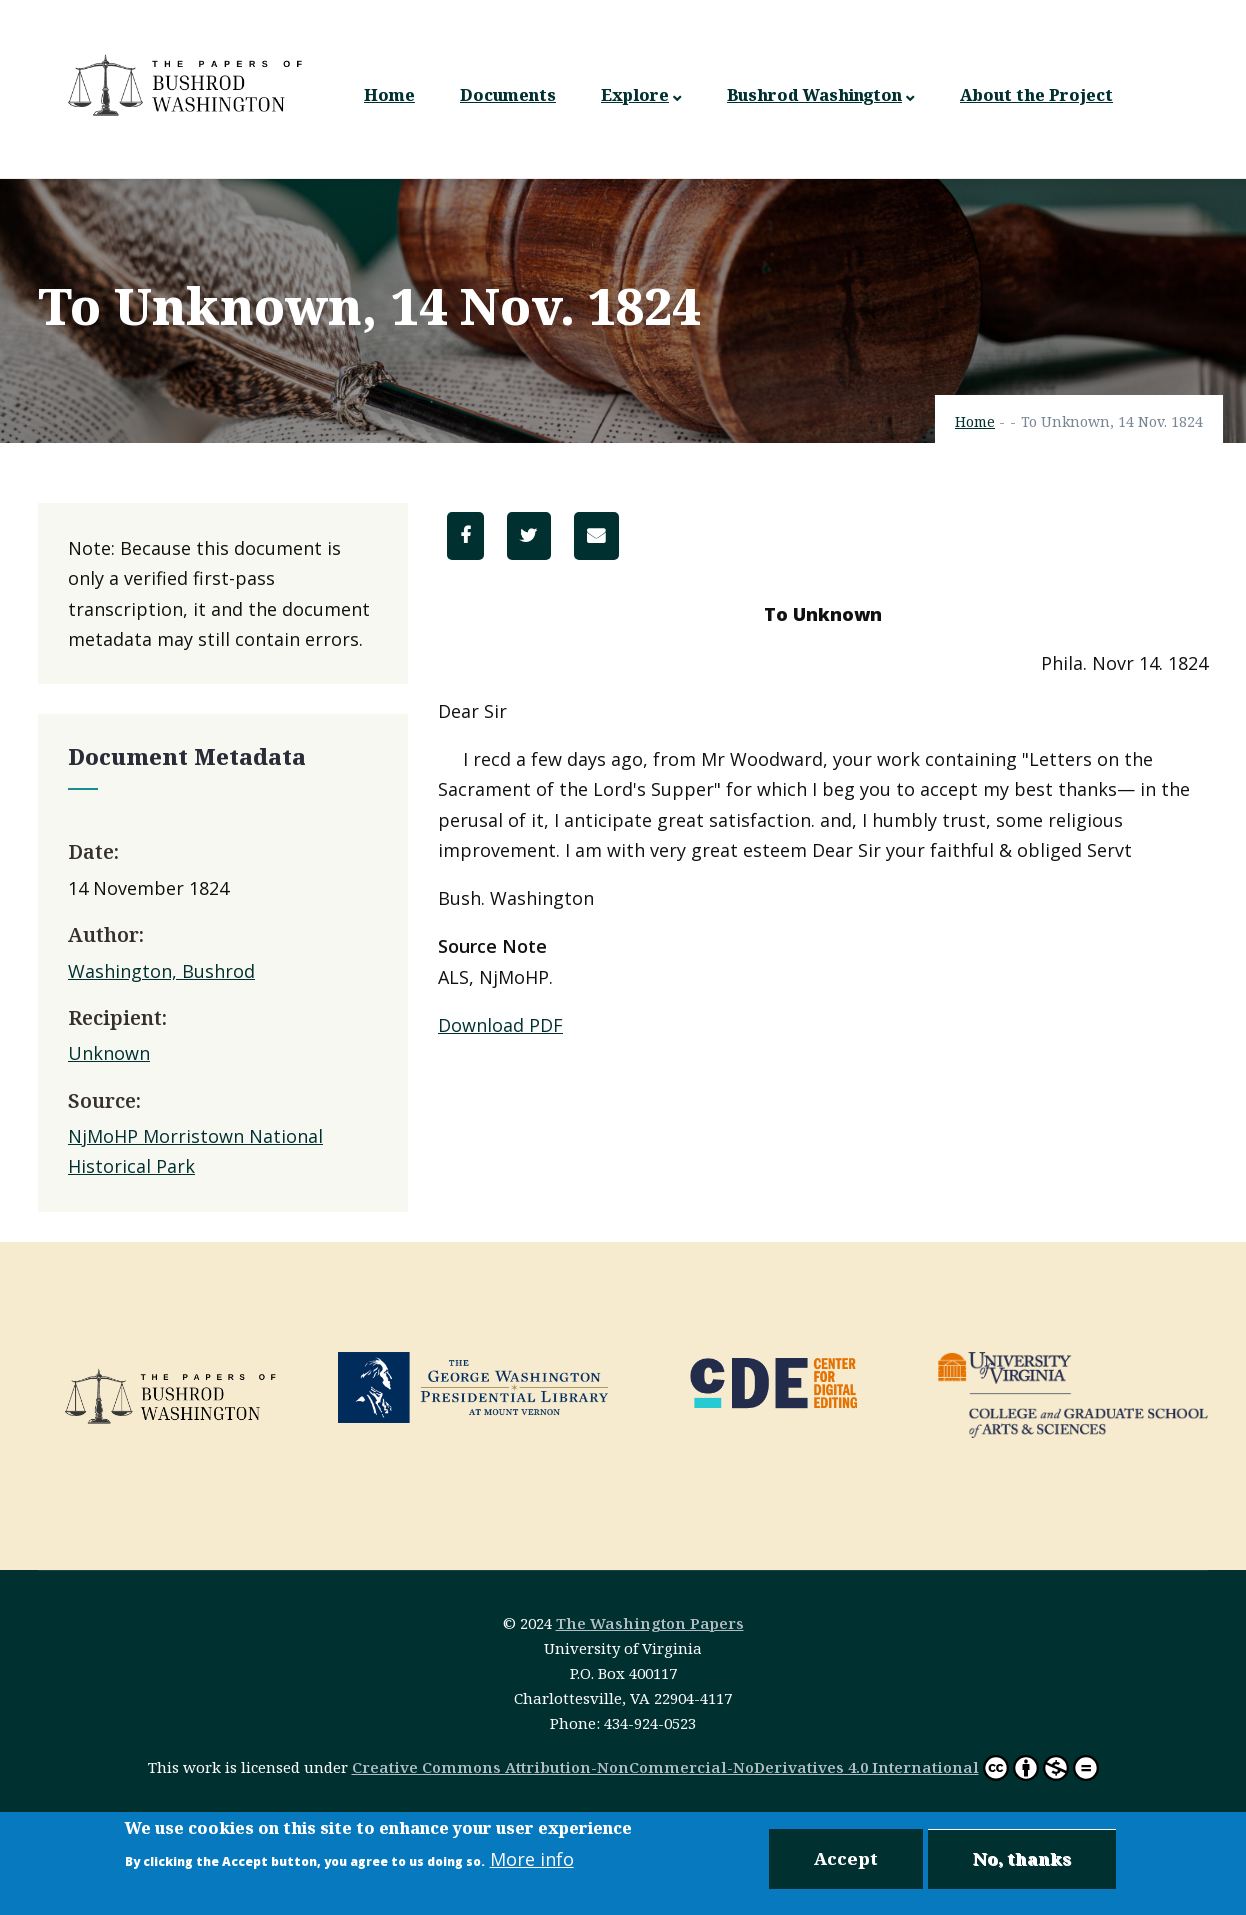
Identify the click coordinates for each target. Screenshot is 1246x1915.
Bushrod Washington (821, 96)
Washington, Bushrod (161, 971)
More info (532, 1861)
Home (389, 95)
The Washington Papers (650, 1623)
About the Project (1036, 95)
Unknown (109, 1053)
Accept (846, 1860)
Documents (508, 95)
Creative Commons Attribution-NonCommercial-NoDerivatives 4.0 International (665, 1767)
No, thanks (1022, 1860)
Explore (641, 96)
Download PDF (500, 1025)
